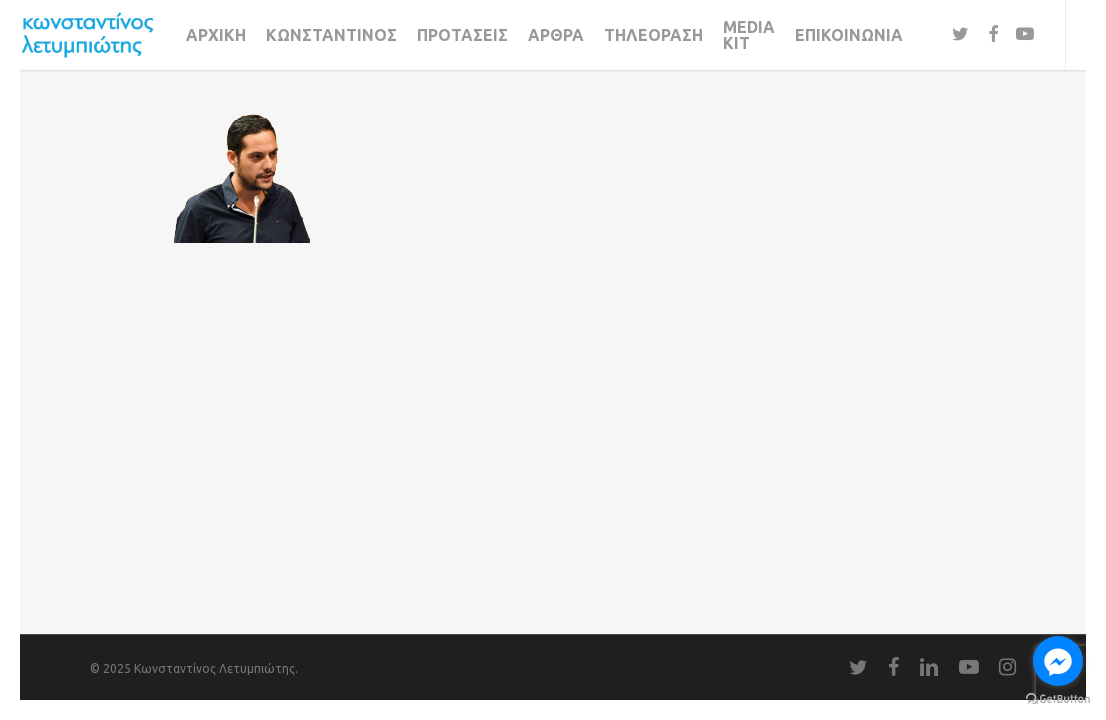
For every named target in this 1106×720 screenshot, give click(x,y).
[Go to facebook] (1058, 661)
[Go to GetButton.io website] (1058, 699)
